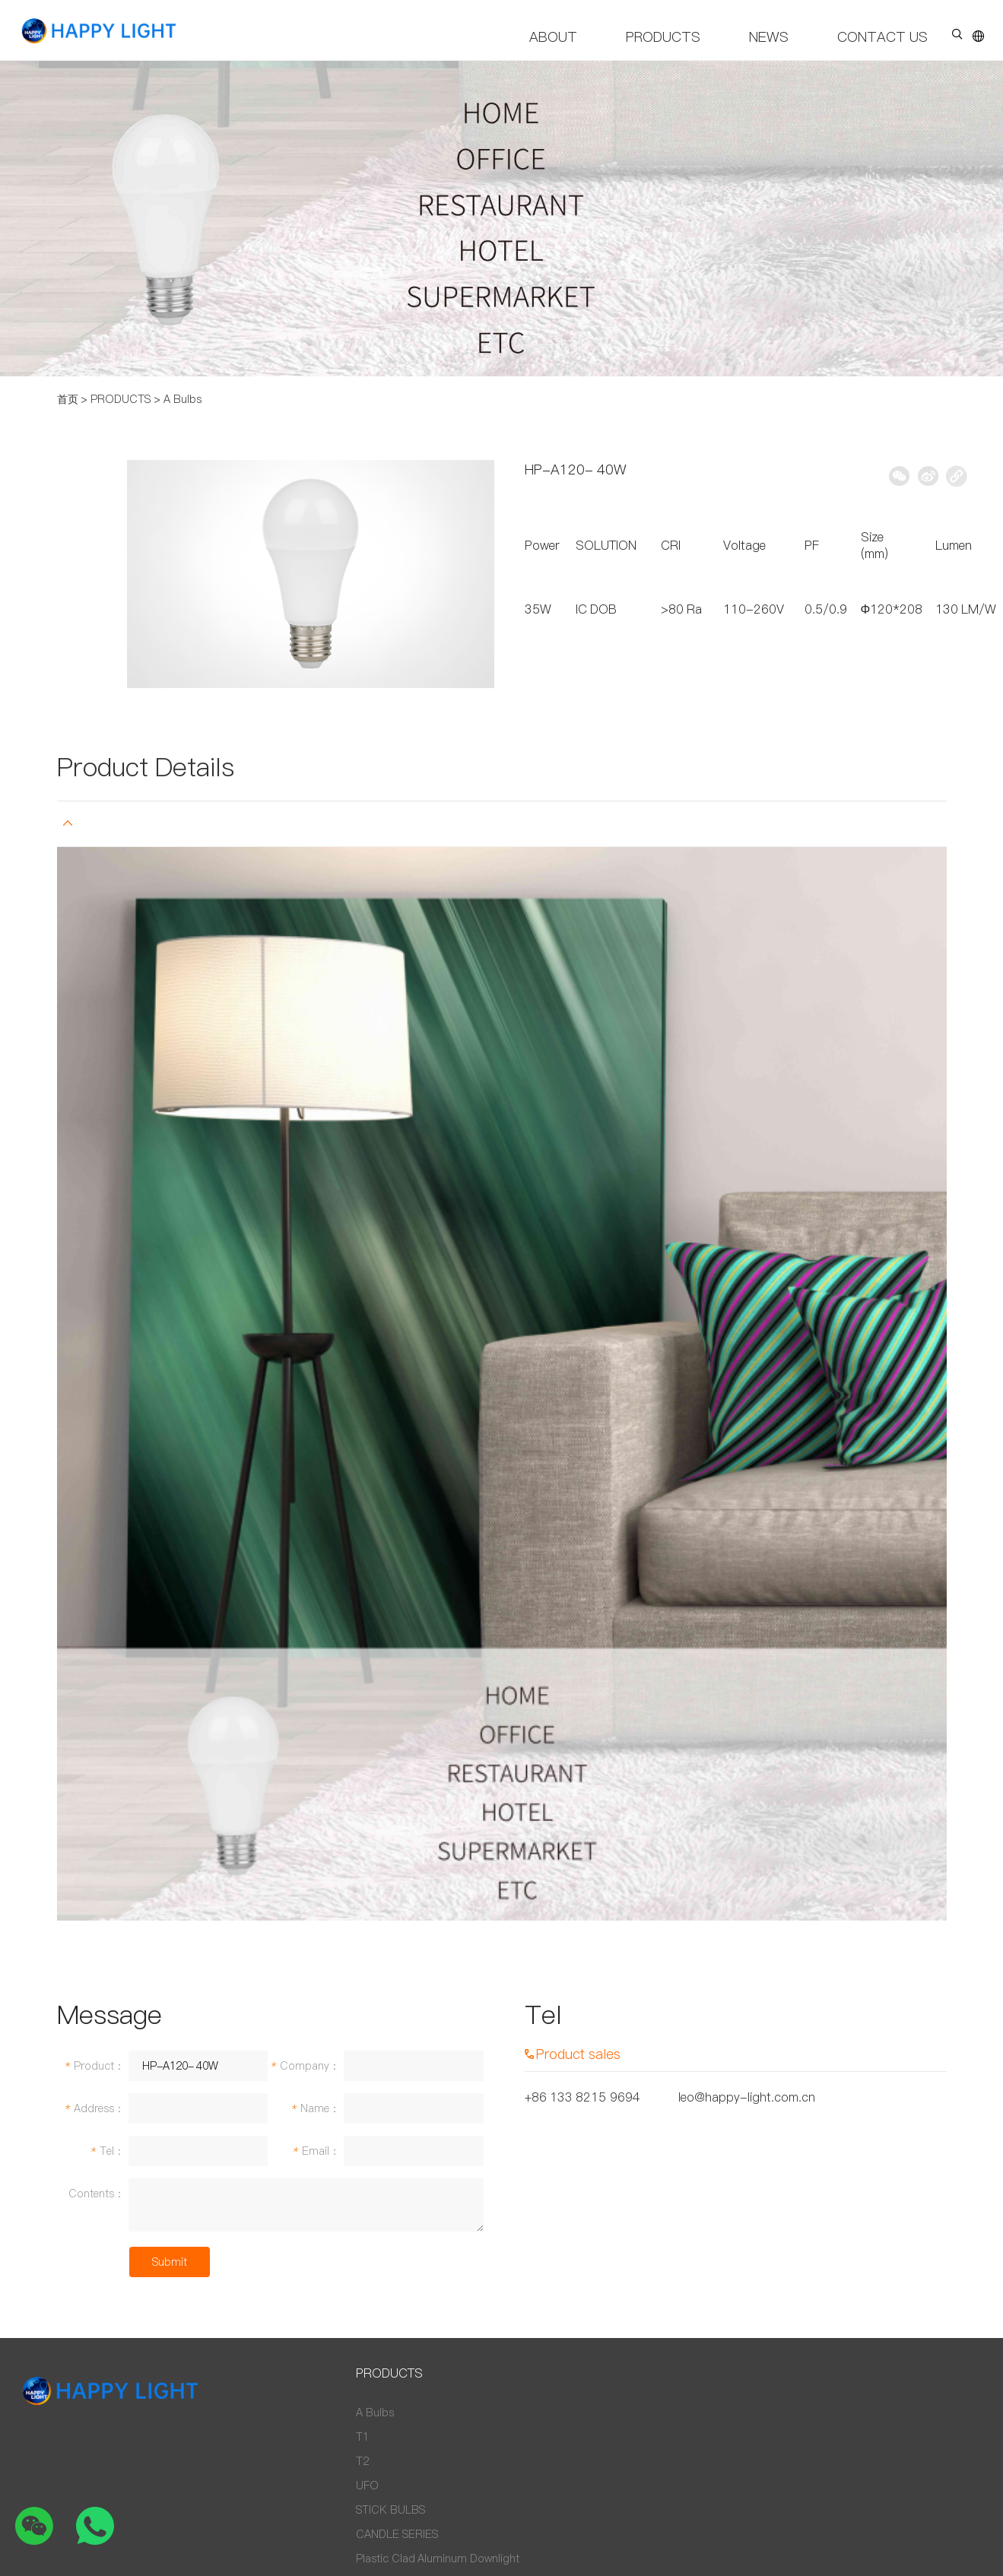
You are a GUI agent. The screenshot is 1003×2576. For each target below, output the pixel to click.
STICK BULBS (390, 2509)
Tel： (107, 2151)
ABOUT (553, 36)
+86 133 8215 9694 (582, 2097)
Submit (169, 2262)
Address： (94, 2108)
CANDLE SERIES (397, 2534)
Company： (305, 2066)
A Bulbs (182, 399)
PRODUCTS (663, 36)
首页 (67, 399)
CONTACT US (882, 36)
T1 (362, 2436)
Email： (316, 2151)
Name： (315, 2108)
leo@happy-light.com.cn (746, 2097)
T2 (362, 2461)
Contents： (96, 2193)
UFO (367, 2485)
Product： (94, 2066)
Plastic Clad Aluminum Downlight (438, 2558)
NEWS (769, 36)
